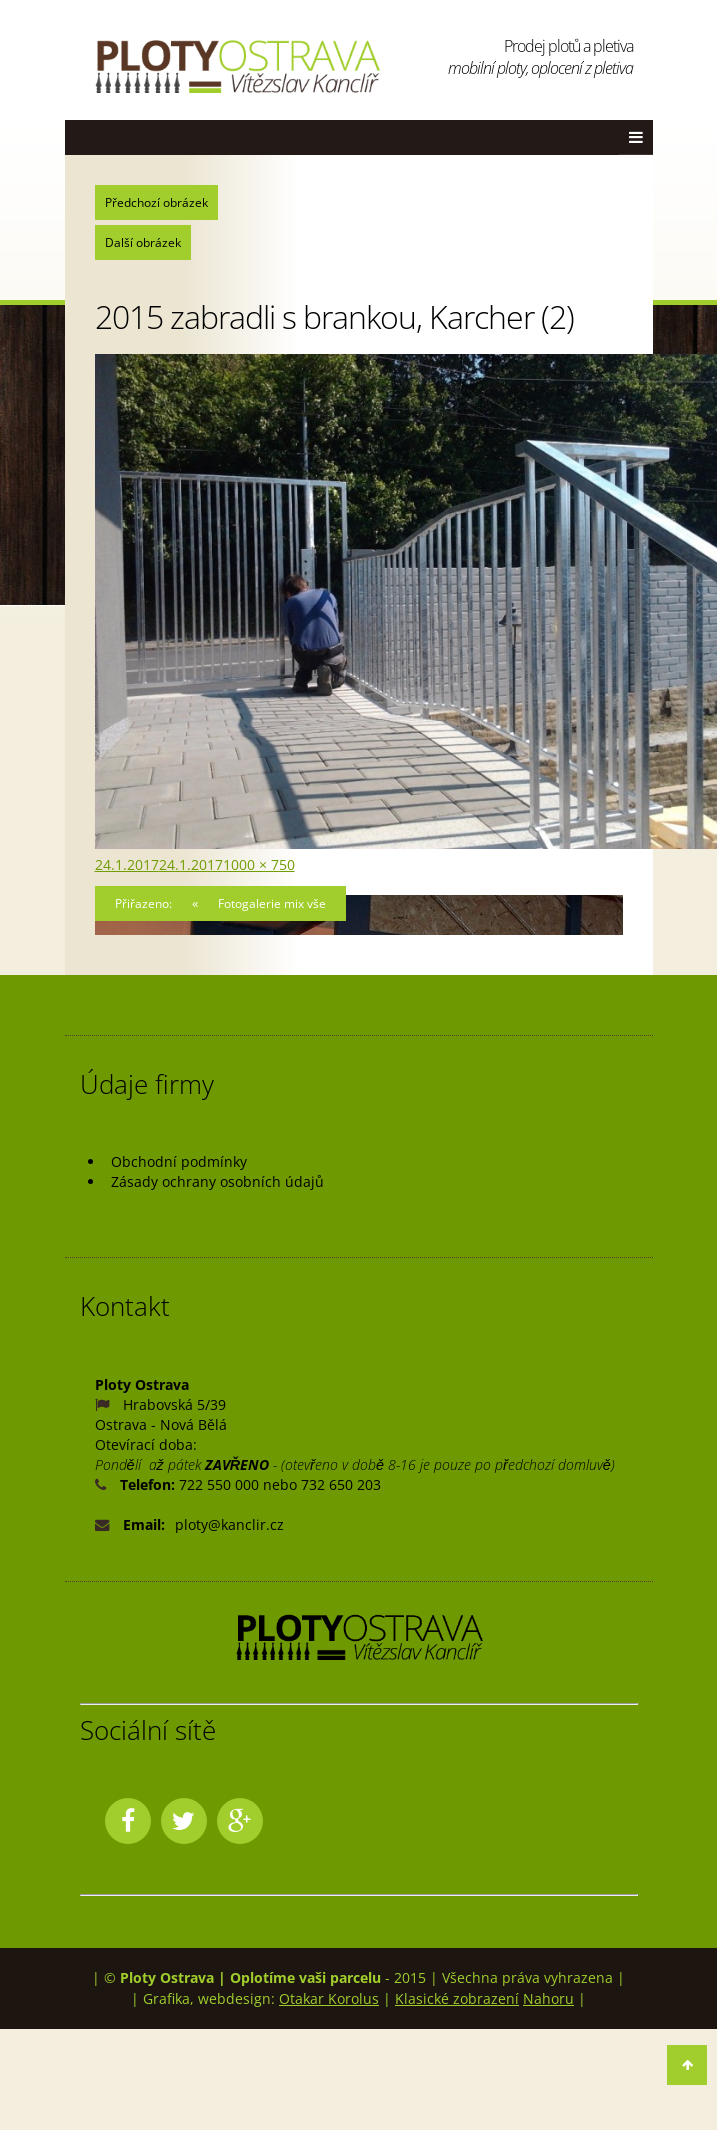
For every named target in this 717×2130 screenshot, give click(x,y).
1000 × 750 (259, 864)
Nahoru (548, 1998)
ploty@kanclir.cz (229, 1524)
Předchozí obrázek (156, 202)
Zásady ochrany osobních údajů (217, 1181)
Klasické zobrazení (457, 1998)
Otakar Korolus (329, 1998)
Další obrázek (143, 242)
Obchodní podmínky (179, 1161)
